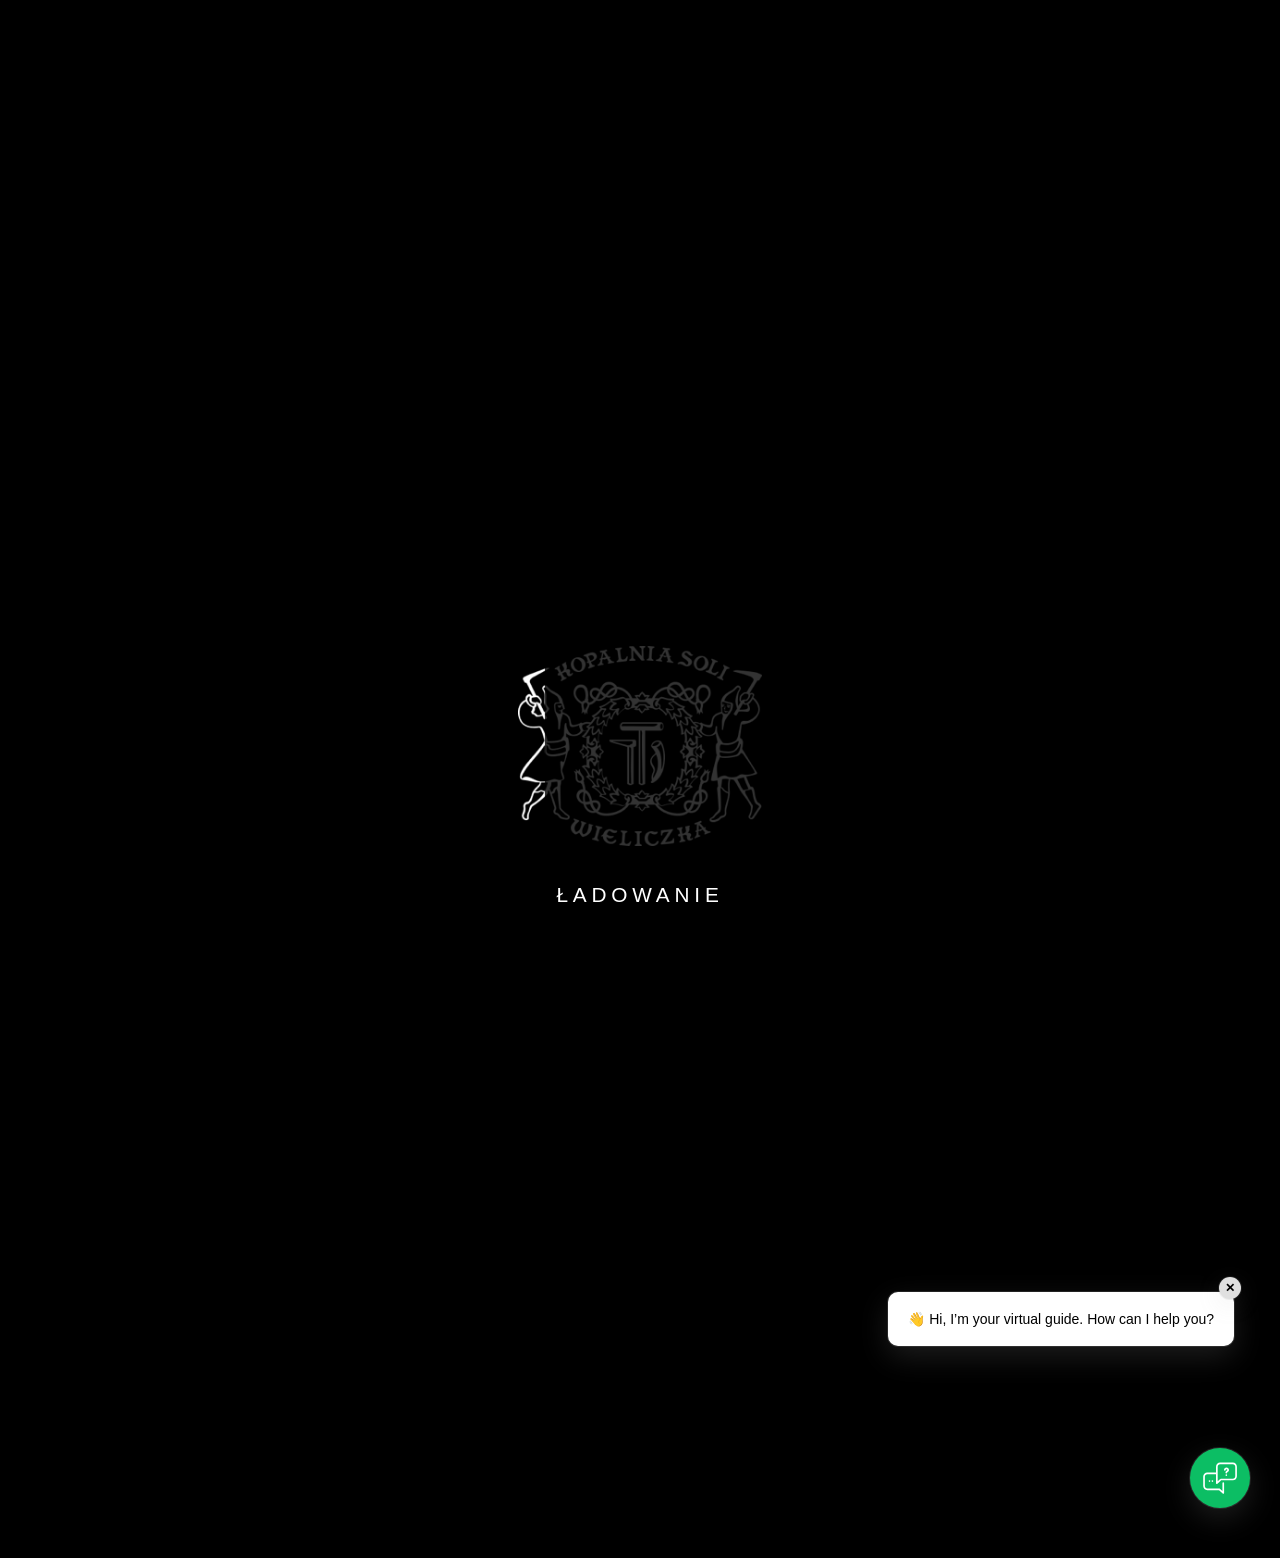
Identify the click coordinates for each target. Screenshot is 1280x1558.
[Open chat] (1220, 1478)
